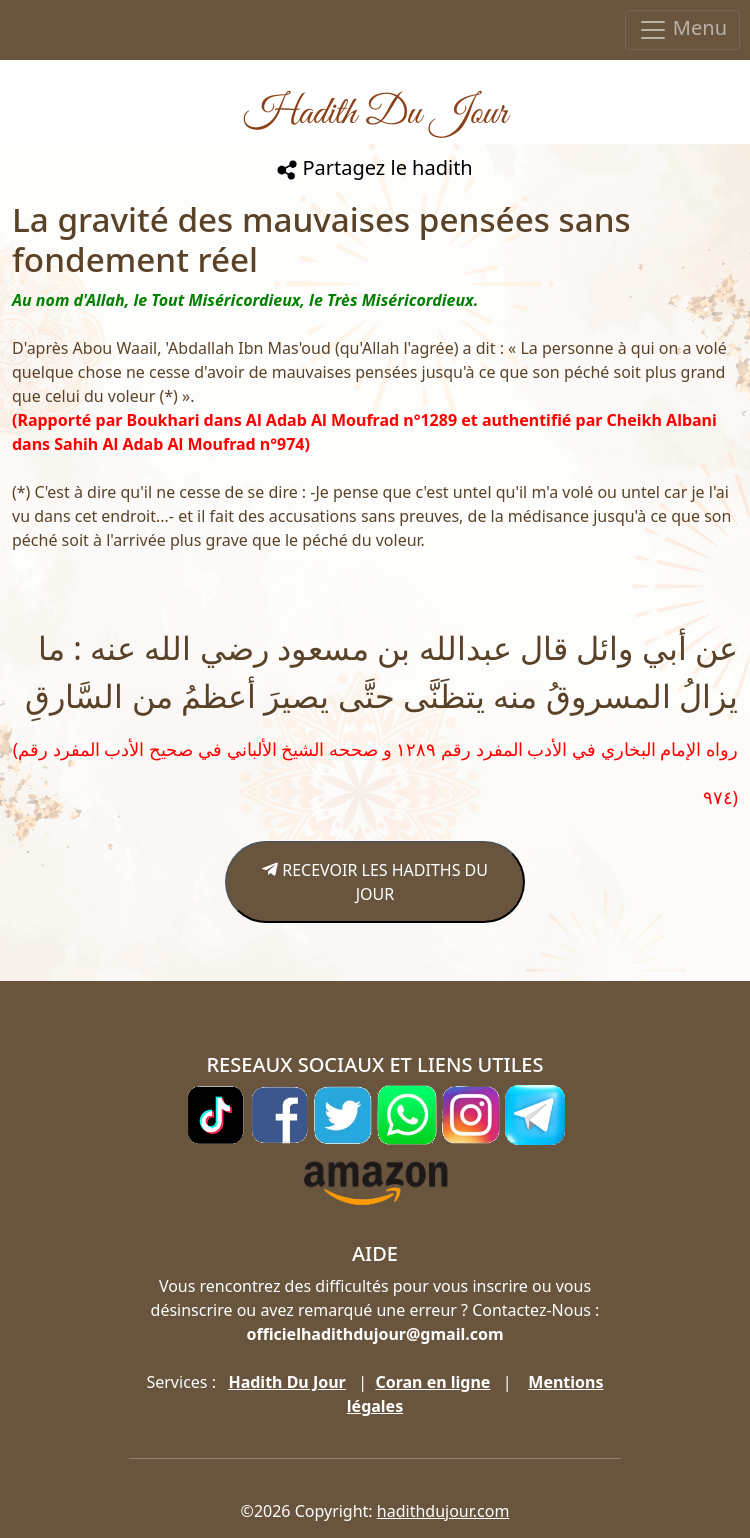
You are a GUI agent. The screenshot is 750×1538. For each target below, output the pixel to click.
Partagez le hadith (374, 167)
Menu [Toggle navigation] (682, 29)
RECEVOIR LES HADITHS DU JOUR (375, 882)
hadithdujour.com (443, 1511)
